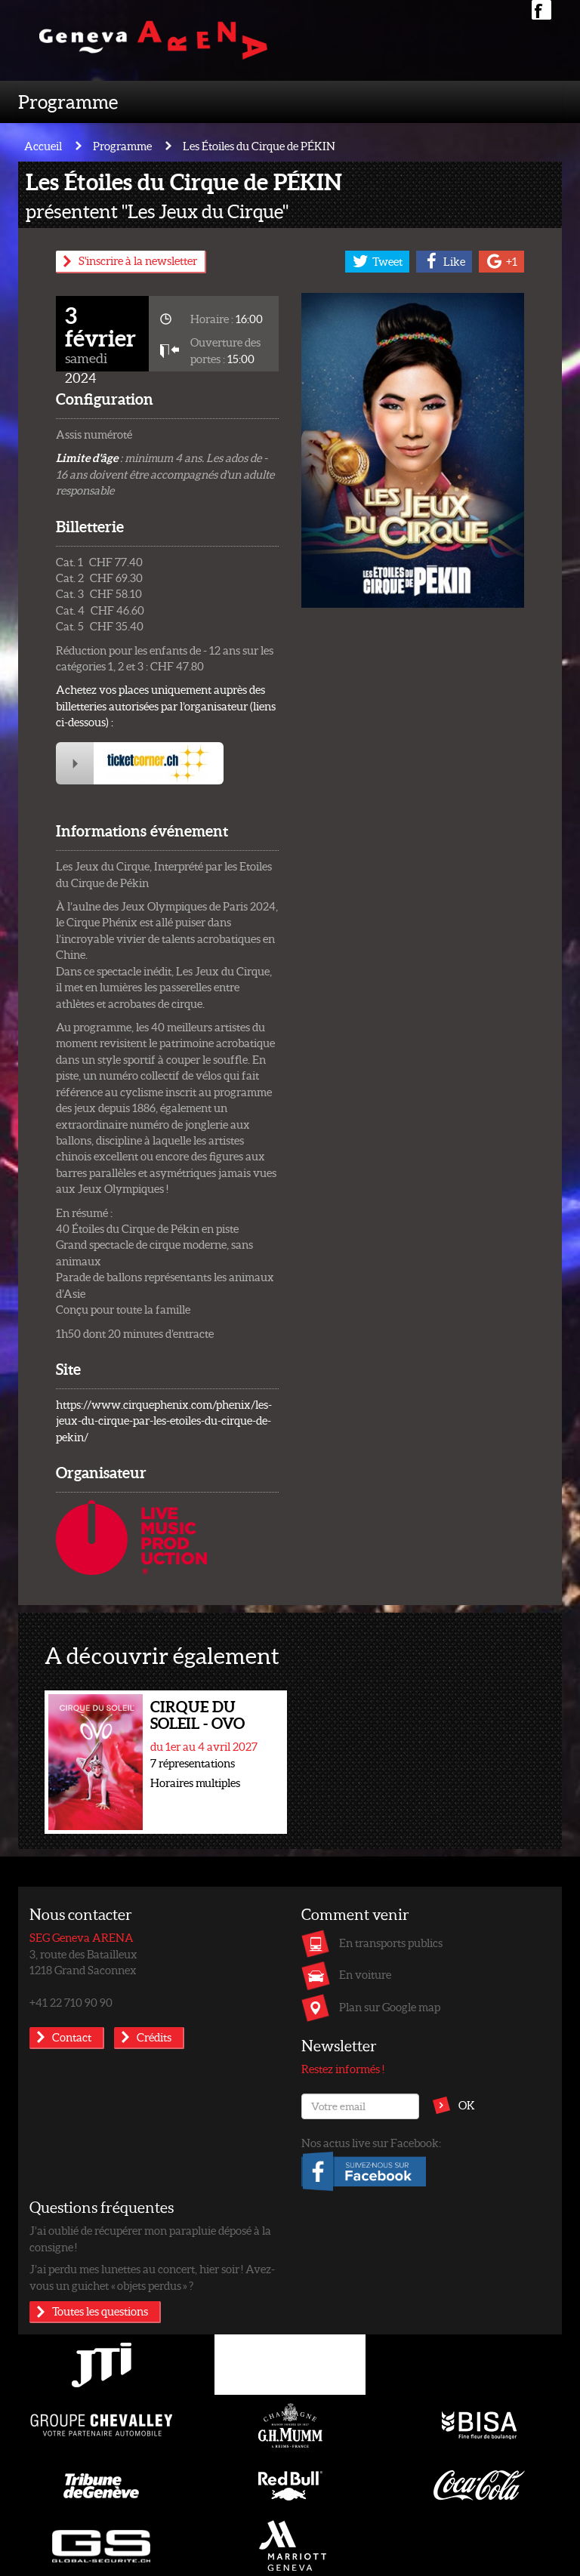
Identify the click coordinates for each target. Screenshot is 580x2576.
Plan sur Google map (389, 2007)
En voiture (365, 1974)
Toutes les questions (100, 2311)
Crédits (154, 2037)
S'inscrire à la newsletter (138, 260)
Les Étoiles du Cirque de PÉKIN (259, 146)
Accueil (43, 146)
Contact (71, 2037)
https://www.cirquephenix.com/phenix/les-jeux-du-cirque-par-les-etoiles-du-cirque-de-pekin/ (164, 1420)
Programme (68, 101)
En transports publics (391, 1942)
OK (466, 2105)
